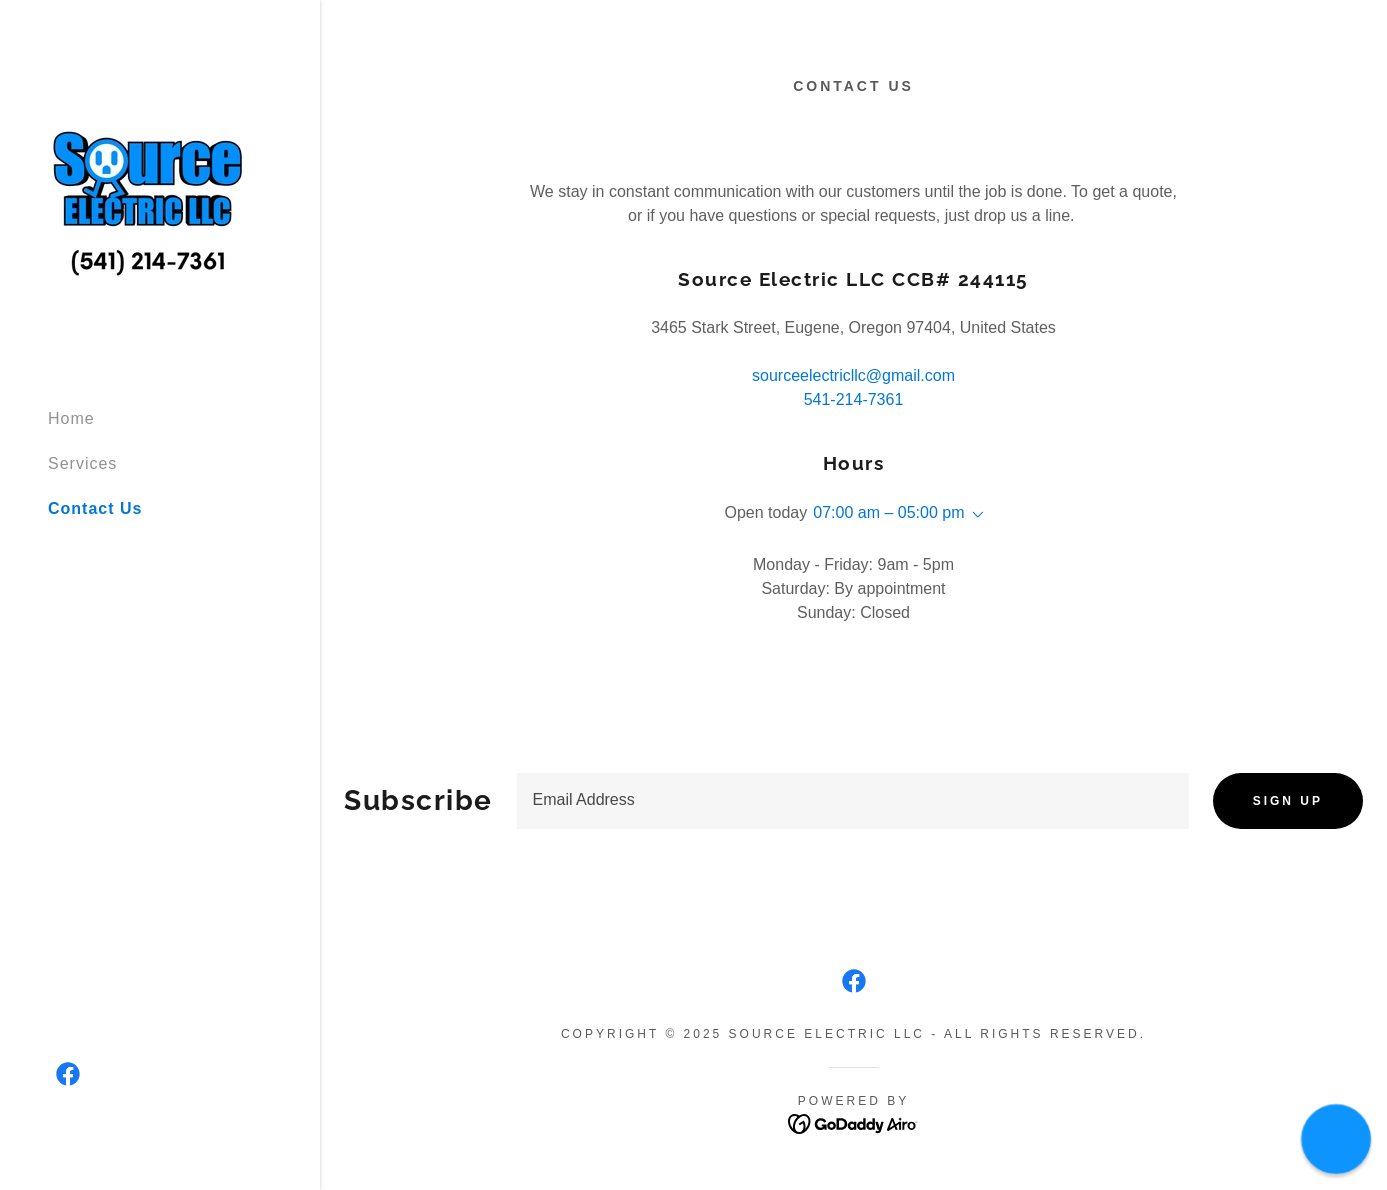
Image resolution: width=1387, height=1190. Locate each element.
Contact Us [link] (95, 508)
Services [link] (82, 463)
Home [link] (71, 418)
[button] (974, 515)
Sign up (1288, 801)
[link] (148, 194)
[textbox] (853, 801)
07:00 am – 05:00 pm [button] (888, 512)
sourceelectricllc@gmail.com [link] (853, 375)
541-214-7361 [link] (854, 399)
